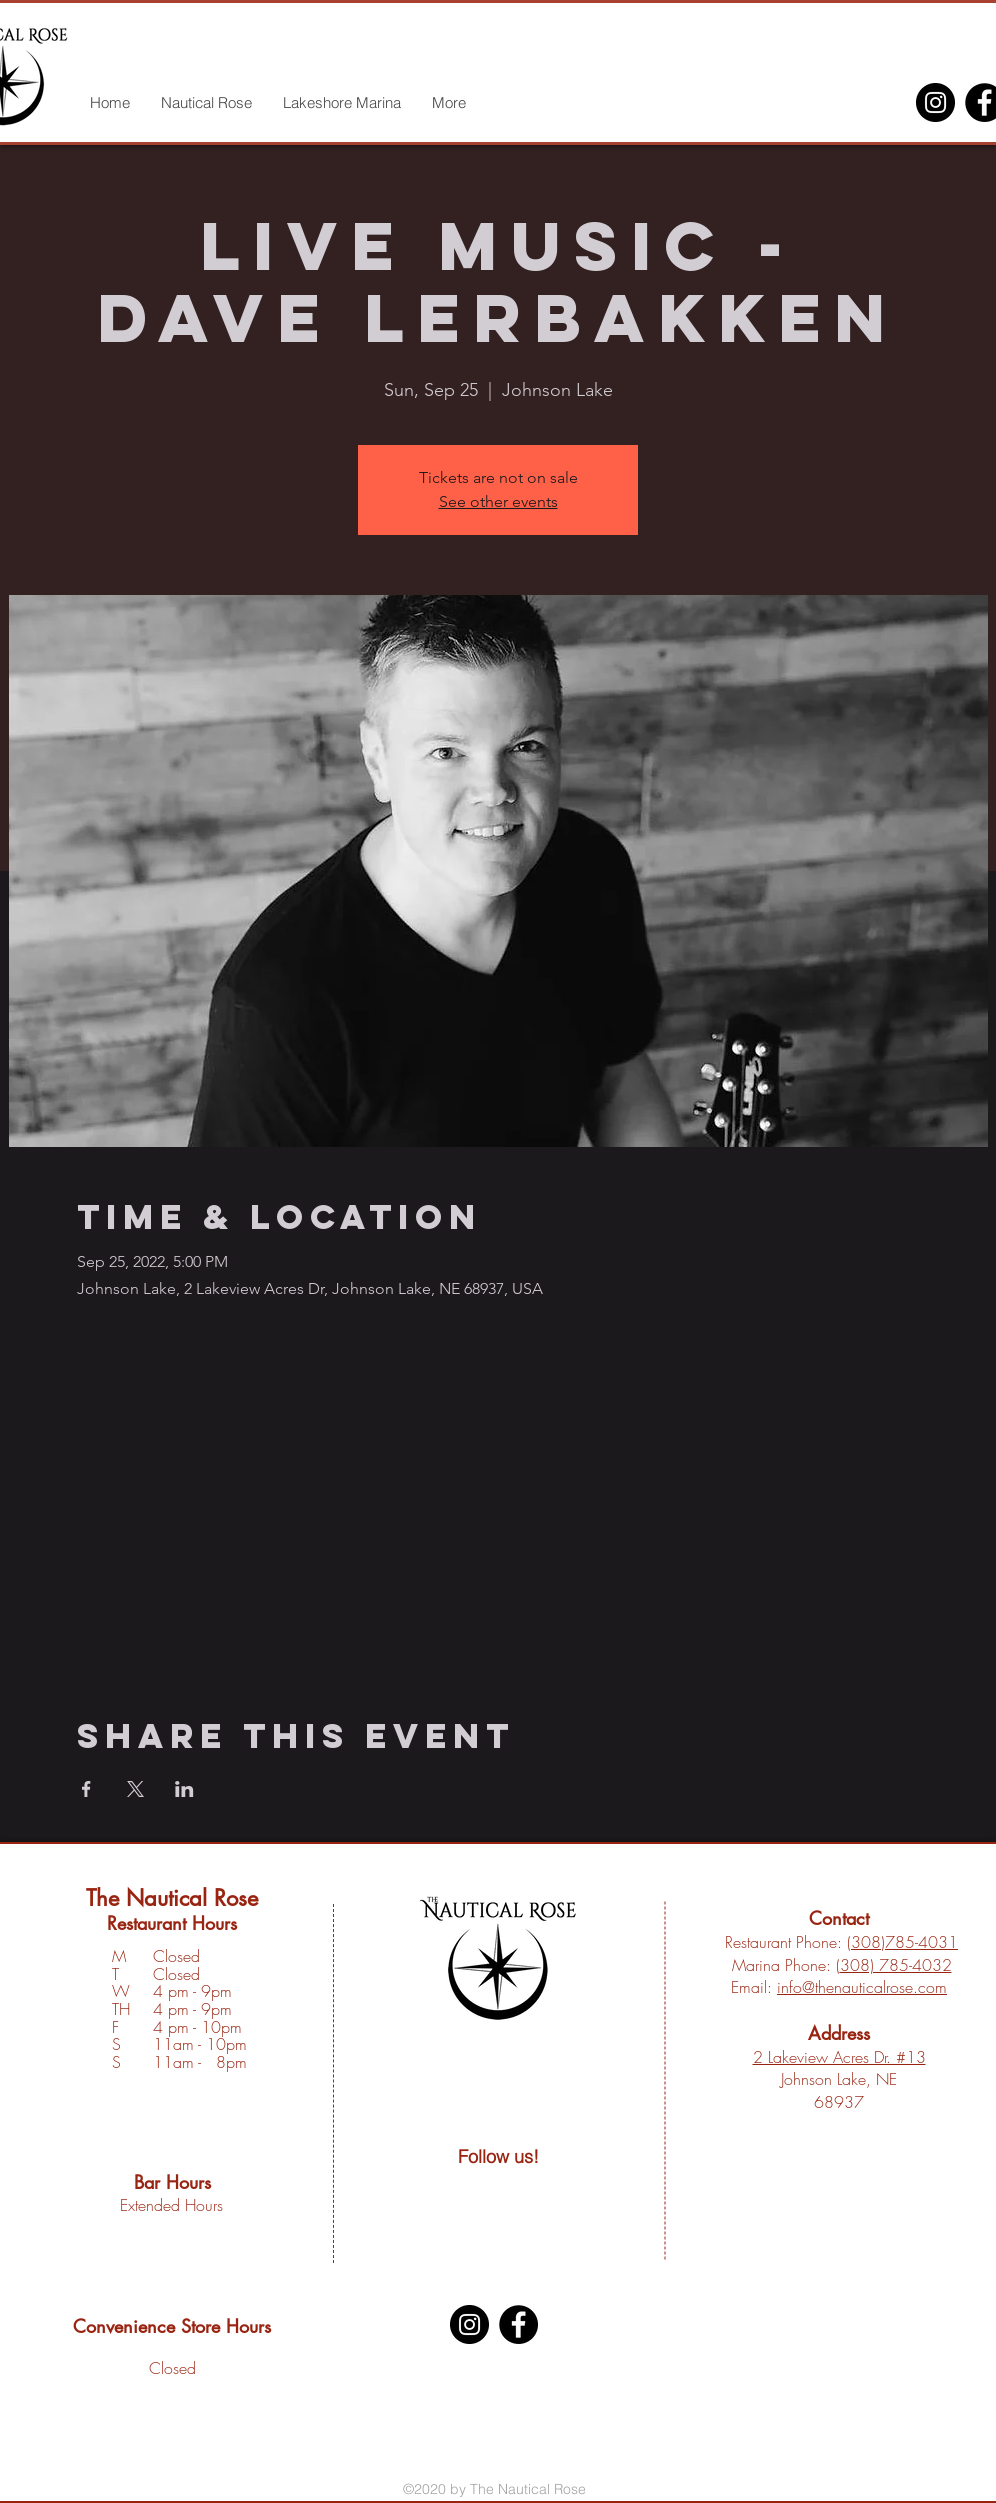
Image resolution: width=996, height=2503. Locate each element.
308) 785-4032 (896, 1965)
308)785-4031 (904, 1942)
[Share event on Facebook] (86, 1789)
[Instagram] (935, 102)
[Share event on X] (135, 1789)
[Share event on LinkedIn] (184, 1789)
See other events (498, 501)
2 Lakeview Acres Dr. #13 (839, 2057)
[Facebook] (518, 2324)
